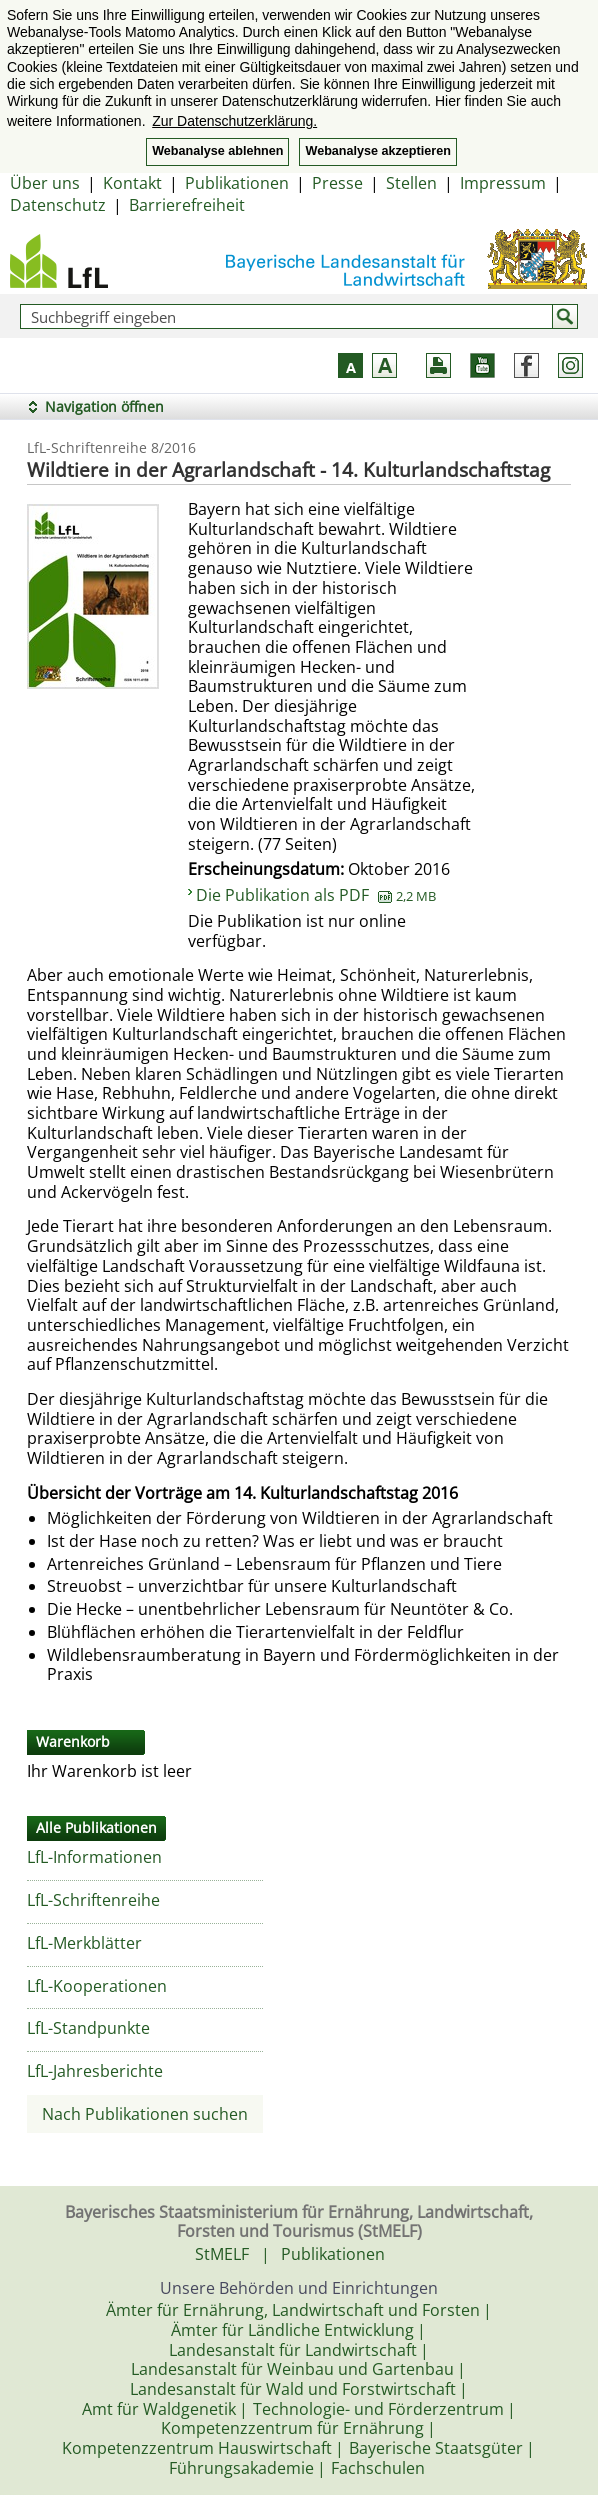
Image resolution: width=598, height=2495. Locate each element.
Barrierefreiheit (187, 205)
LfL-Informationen (94, 1857)
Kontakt (132, 183)
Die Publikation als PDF (316, 895)
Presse (337, 183)
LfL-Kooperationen (97, 1986)
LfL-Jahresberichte (95, 2071)
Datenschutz (58, 205)
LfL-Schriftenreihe (93, 1900)
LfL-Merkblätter (84, 1943)
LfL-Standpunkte (88, 2028)
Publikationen (237, 183)
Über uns (45, 183)
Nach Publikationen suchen (145, 2114)
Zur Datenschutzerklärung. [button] (234, 121)
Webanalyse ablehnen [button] (217, 151)
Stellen (411, 183)
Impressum (503, 183)
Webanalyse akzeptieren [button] (377, 151)
